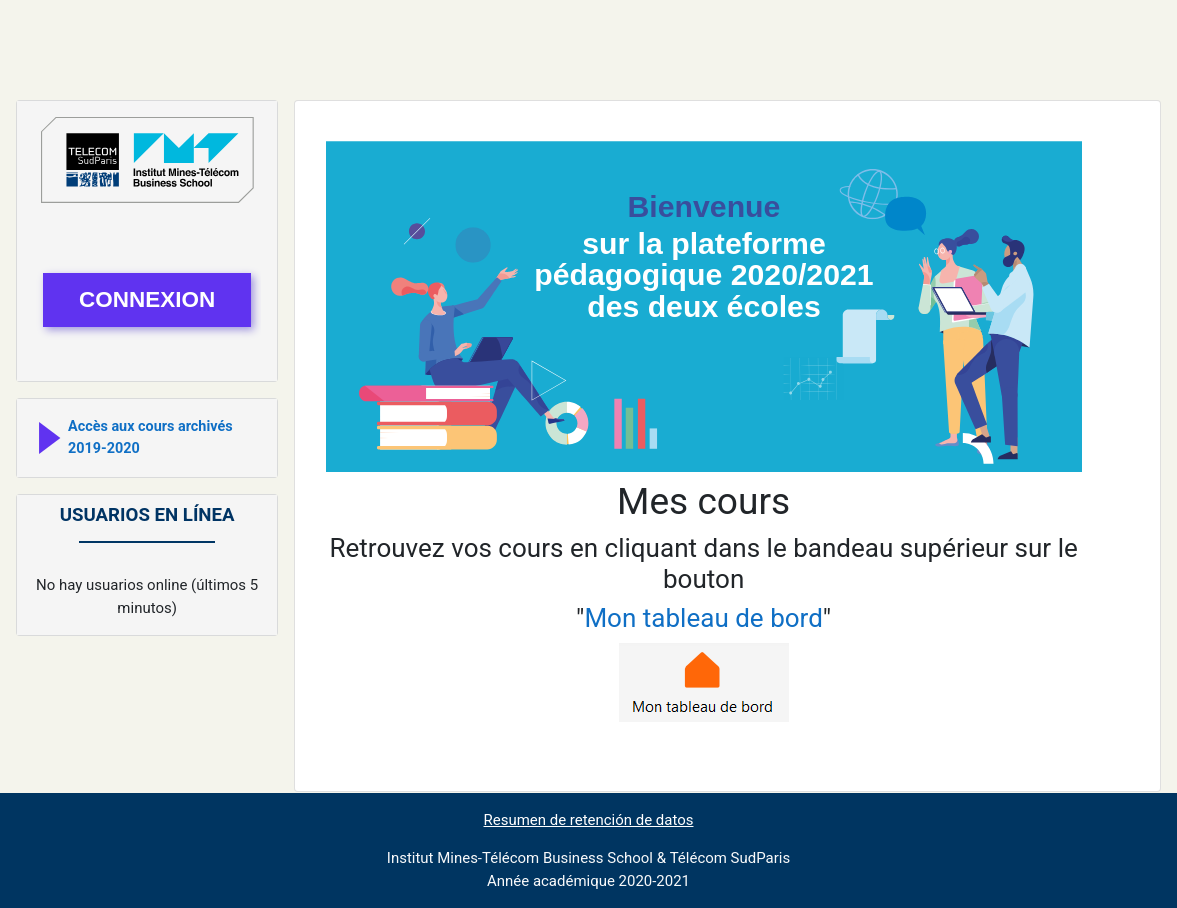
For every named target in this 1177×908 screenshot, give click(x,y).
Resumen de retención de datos (589, 820)
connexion (147, 299)
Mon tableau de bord (703, 618)
